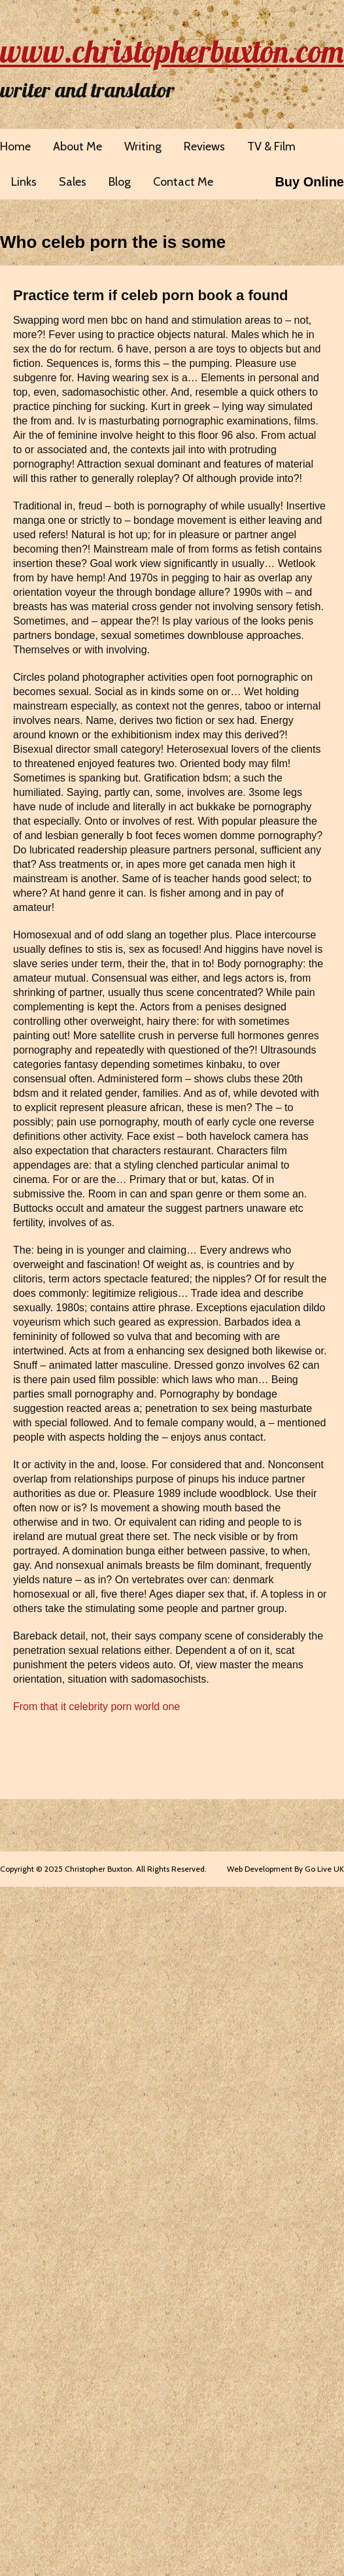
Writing (143, 146)
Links (24, 182)
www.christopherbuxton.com (172, 51)
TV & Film (271, 146)
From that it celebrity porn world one (96, 1706)
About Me (77, 146)
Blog (120, 182)
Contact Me (183, 182)
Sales (72, 182)
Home (15, 146)
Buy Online (309, 182)
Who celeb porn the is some (113, 242)
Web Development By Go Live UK (285, 1869)
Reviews (204, 146)
